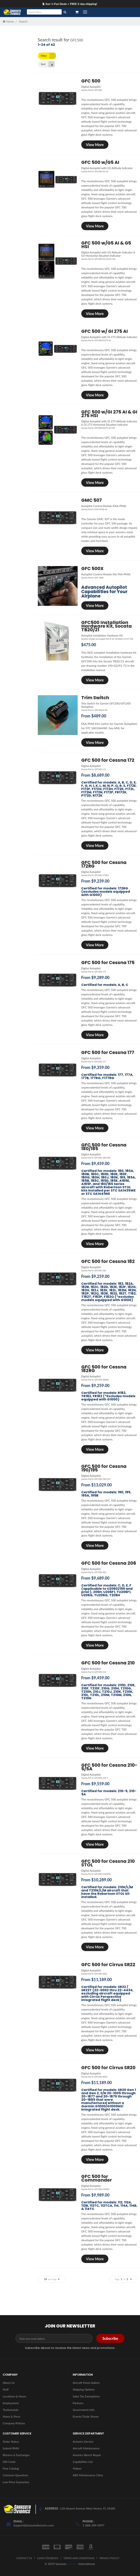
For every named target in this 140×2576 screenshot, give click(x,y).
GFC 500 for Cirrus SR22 (108, 1965)
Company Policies (14, 2423)
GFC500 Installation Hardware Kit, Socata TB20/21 (106, 627)
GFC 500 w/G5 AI (100, 163)
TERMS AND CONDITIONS (79, 2558)
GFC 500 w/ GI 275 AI (104, 332)
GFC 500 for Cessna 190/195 (104, 1469)
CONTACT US (24, 2558)
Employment (11, 2403)
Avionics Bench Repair (87, 2455)
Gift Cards (9, 2461)
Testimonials (10, 2409)
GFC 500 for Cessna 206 (108, 1563)
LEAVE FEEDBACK (47, 2558)
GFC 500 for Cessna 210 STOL (108, 1864)
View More (95, 144)
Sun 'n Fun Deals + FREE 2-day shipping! (70, 3)
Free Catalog (11, 2468)
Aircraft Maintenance (86, 2448)
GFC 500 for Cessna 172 (107, 760)
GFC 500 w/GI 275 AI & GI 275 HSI (109, 414)
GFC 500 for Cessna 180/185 (104, 1147)
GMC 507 (91, 500)
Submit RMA (11, 2448)
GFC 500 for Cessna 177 (107, 1053)
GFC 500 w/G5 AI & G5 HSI (106, 245)
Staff (6, 2389)
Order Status (11, 2441)
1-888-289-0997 (93, 2525)
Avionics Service (83, 2441)
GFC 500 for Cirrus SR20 (108, 2068)
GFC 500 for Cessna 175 (108, 963)
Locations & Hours (14, 2396)
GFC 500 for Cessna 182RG (104, 1369)
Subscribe (110, 2338)
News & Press (11, 2416)
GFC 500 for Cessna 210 (108, 1663)
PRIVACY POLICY (109, 2558)
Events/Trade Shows (86, 2416)
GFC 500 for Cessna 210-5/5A (109, 1767)
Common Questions (15, 2475)
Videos (77, 2468)
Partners (78, 2403)
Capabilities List (83, 2461)
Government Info (84, 2409)
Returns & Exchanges (16, 2455)
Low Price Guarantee (16, 2482)
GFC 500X (92, 569)
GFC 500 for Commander (96, 2179)
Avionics (72, 2563)
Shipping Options (84, 2389)
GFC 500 (90, 81)
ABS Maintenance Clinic (88, 2475)
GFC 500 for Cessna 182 (108, 1262)
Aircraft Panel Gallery (86, 2382)
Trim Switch (95, 698)
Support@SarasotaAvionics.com (33, 2525)
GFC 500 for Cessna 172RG (104, 865)
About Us (9, 2382)
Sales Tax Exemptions (86, 2396)
